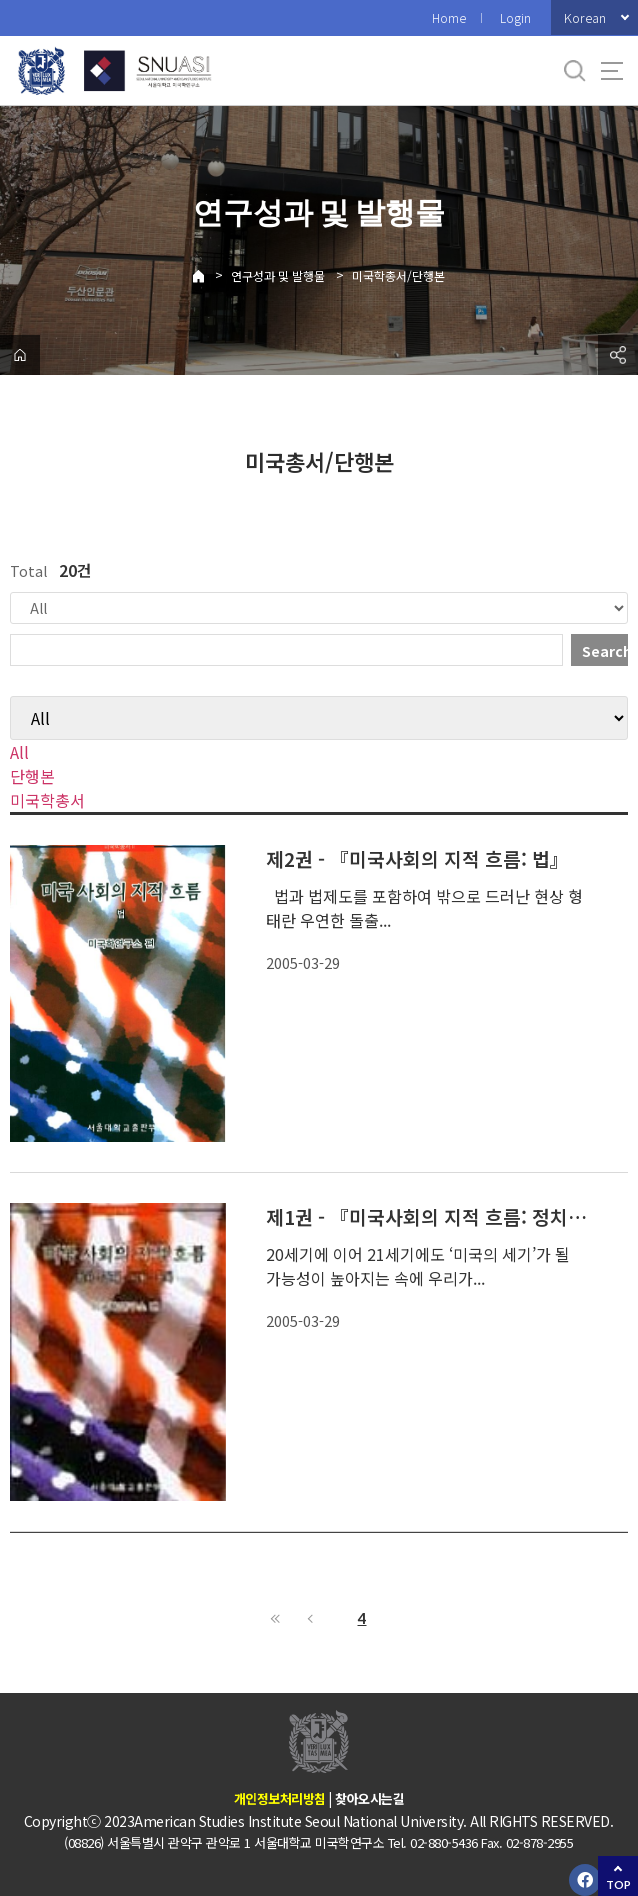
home (20, 355)
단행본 (32, 776)
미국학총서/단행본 (398, 275)
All (19, 752)
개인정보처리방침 (280, 1798)
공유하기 (618, 355)
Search (605, 651)
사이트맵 (612, 71)
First (276, 1618)
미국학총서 (47, 800)
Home (449, 17)
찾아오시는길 (369, 1798)
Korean (585, 17)
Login (515, 17)
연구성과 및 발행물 (278, 275)
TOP (618, 1884)
